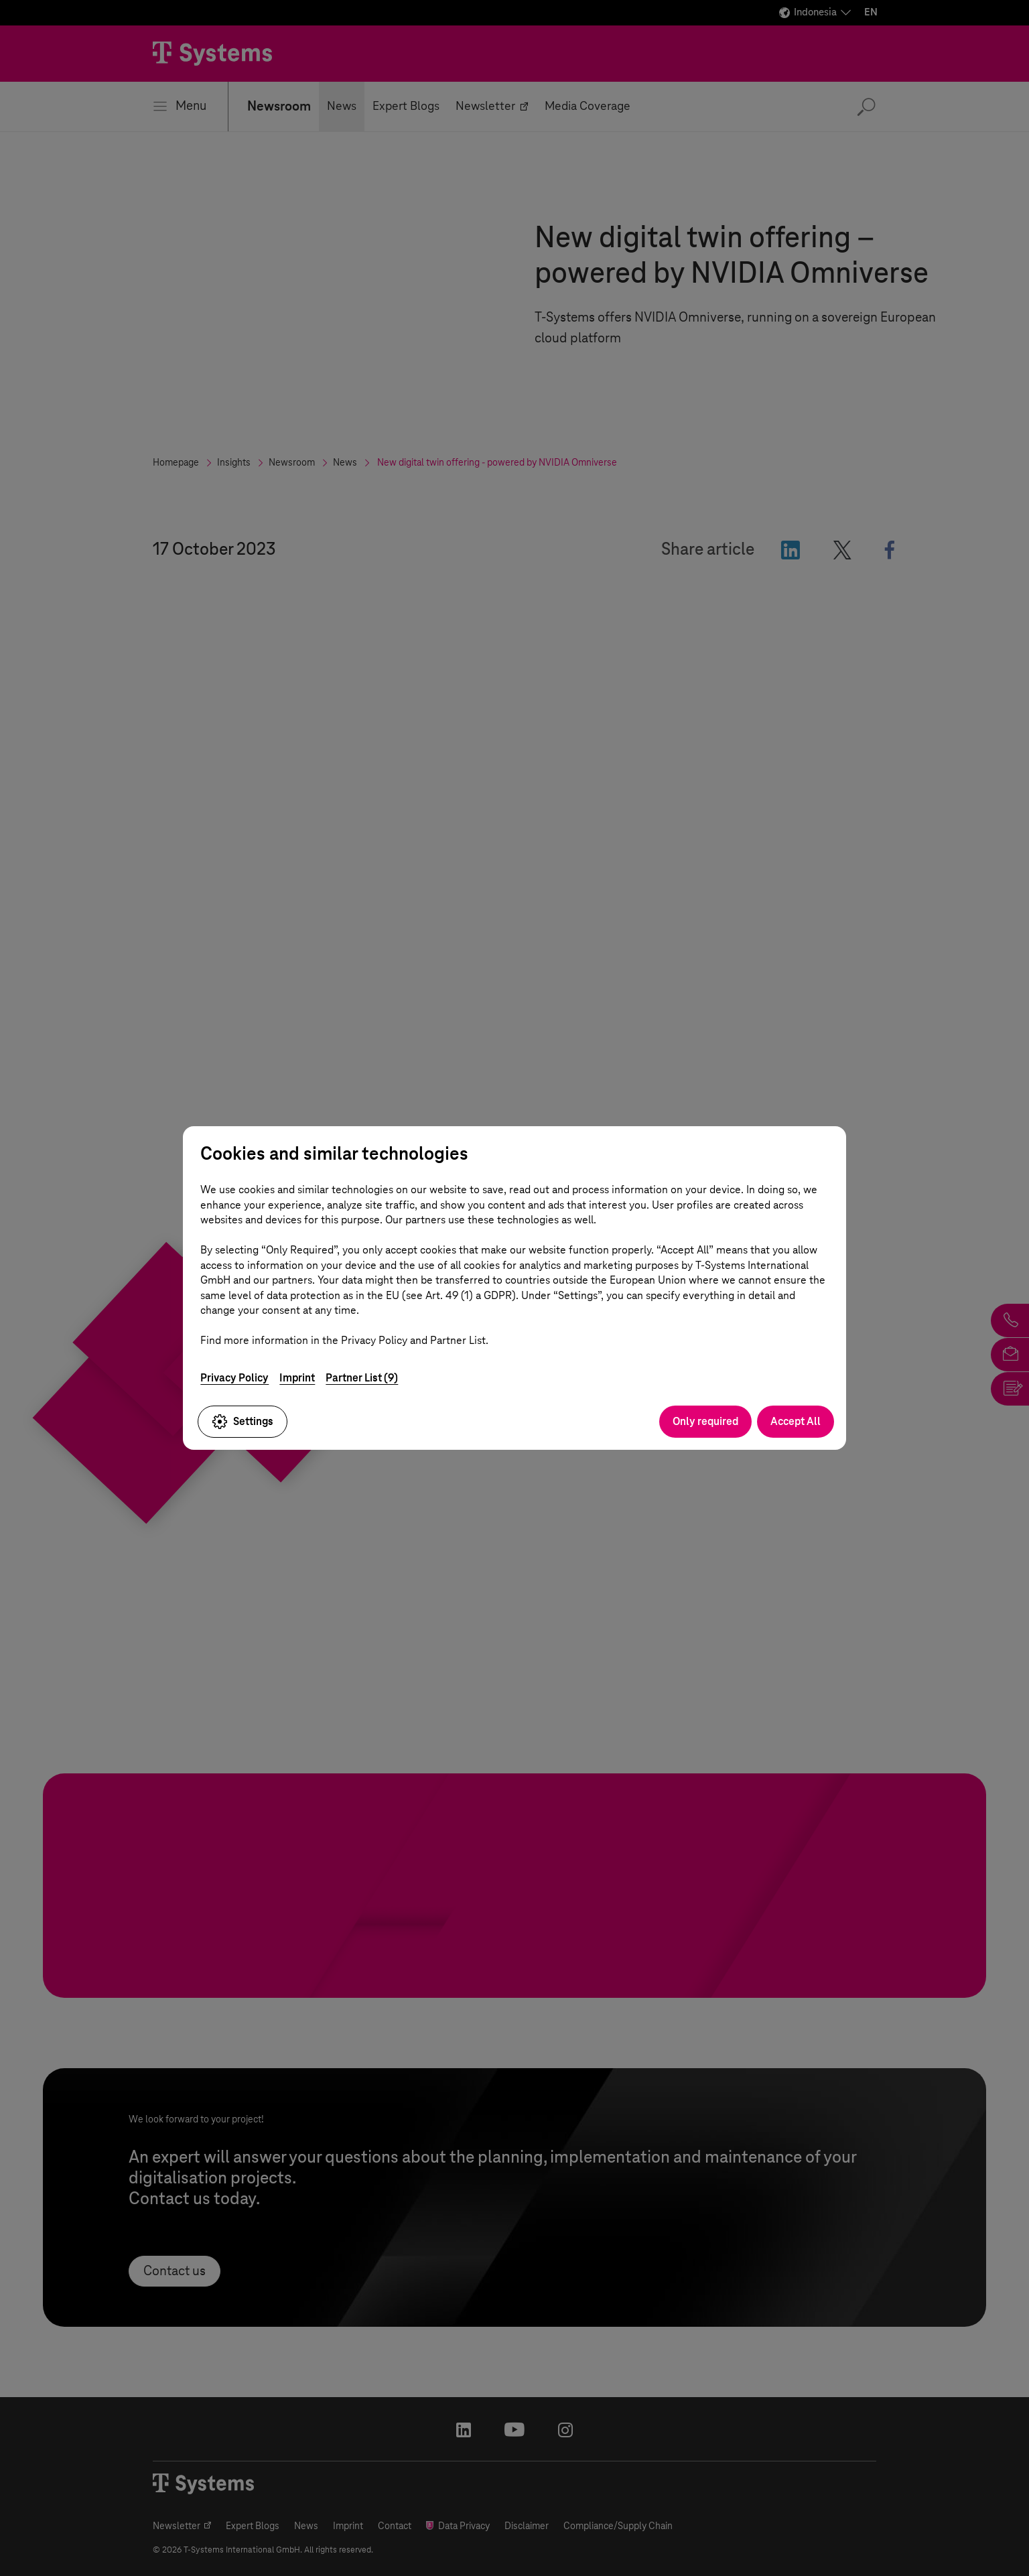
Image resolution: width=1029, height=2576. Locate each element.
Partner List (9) (362, 1378)
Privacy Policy (234, 1378)
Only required (705, 1421)
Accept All (795, 1421)
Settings (242, 1422)
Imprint (297, 1378)
